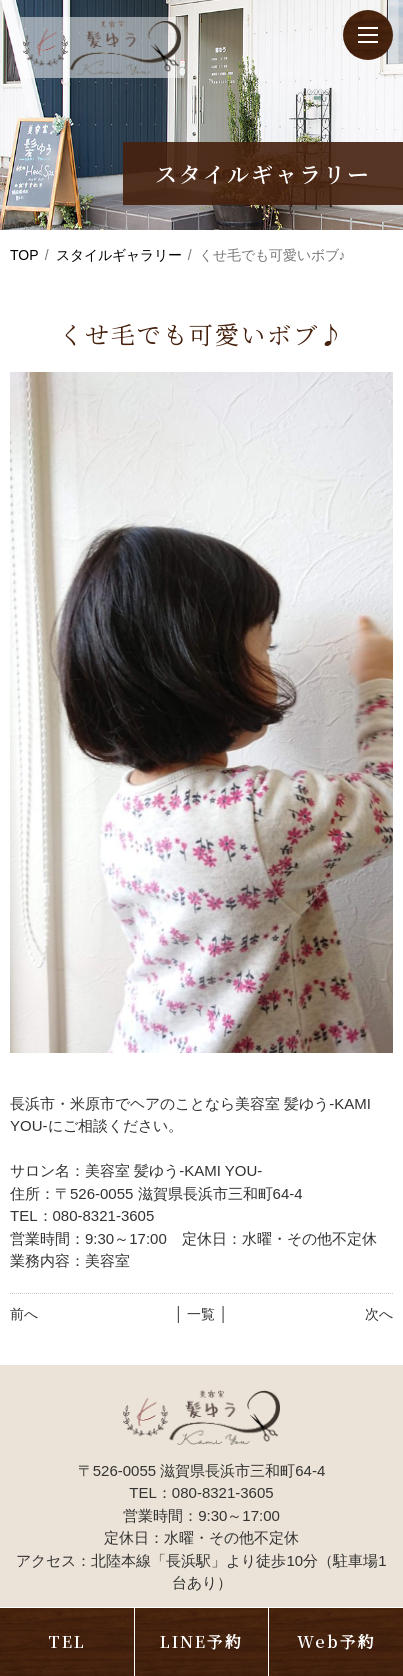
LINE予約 (201, 1641)
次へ (379, 1314)
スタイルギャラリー (119, 255)
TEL (67, 1641)
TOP (24, 255)
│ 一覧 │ (201, 1314)
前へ (24, 1314)
